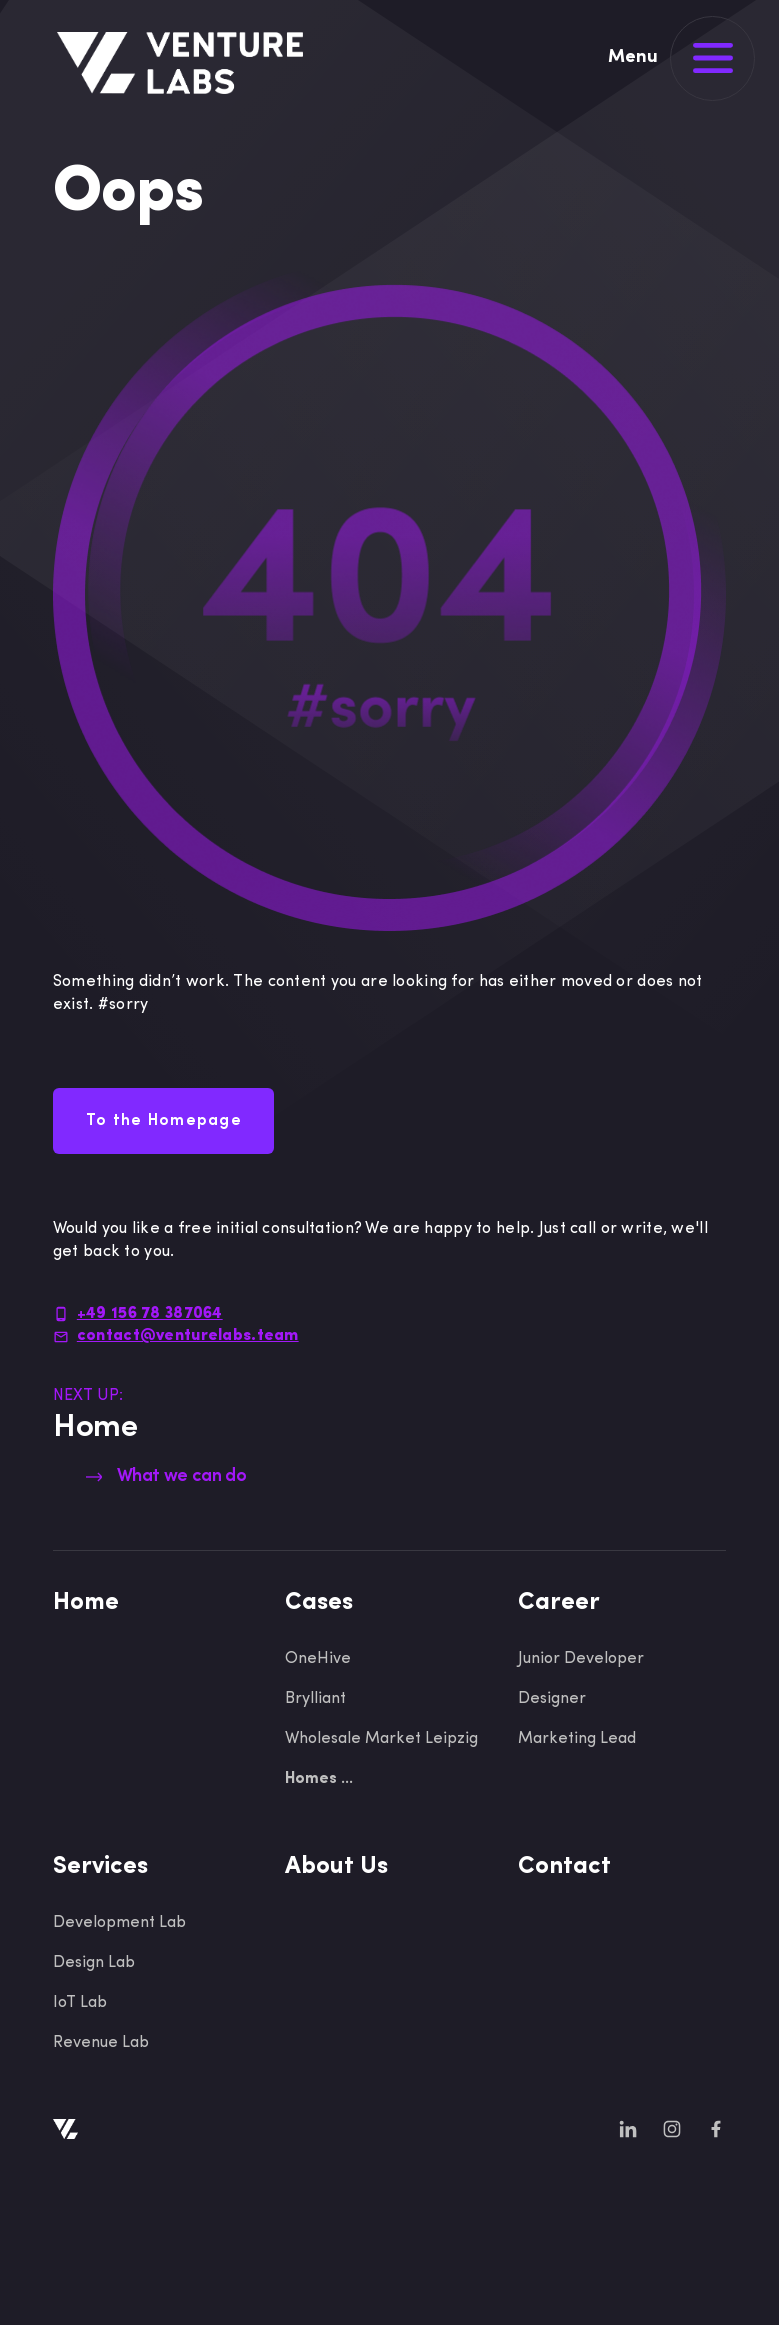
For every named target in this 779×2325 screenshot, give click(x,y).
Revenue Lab (101, 2043)
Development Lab (119, 1923)
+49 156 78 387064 (150, 1314)
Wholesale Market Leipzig (381, 1739)
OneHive (318, 1659)
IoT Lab (80, 2003)
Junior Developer (581, 1659)
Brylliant (315, 1699)
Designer (552, 1699)
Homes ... (319, 1779)
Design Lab (94, 1963)
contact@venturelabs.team (188, 1336)
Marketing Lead (577, 1739)
